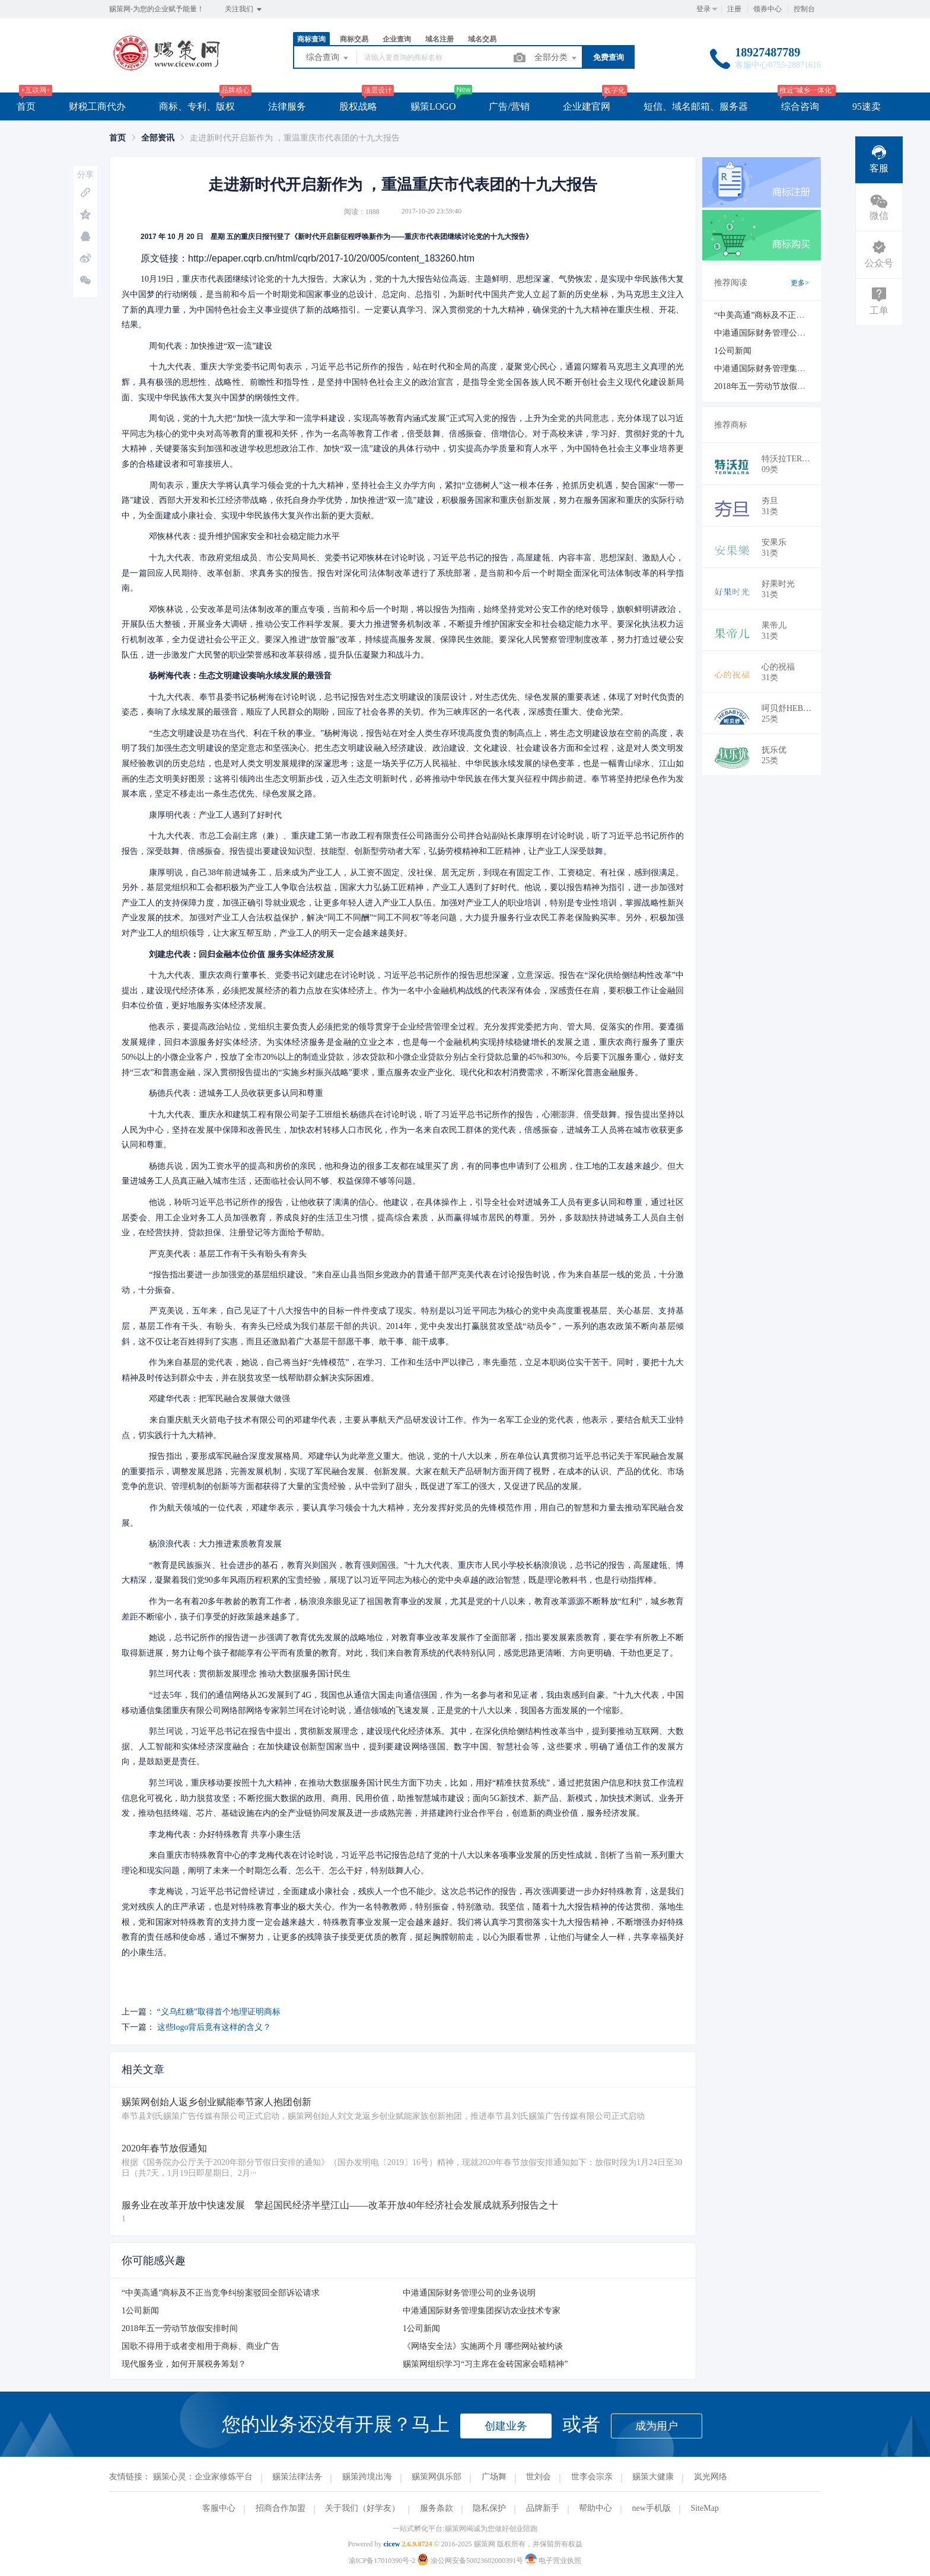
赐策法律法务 (297, 2476)
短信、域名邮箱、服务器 (696, 106)
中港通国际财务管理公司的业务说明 (469, 2292)
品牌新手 (542, 2508)
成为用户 (656, 2426)
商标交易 (354, 39)
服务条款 (436, 2508)
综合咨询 (800, 106)
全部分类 (556, 58)
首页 (26, 106)
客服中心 (218, 2508)
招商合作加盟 (280, 2508)
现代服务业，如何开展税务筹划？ (184, 2364)
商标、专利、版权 (197, 106)
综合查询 (328, 58)
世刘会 (538, 2476)
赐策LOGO (433, 106)
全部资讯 (157, 137)
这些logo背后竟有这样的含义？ (214, 2027)
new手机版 (651, 2508)
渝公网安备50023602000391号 (471, 2560)
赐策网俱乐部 (436, 2476)
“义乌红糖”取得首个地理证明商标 (219, 2011)
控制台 (804, 9)
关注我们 (244, 9)
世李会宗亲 (592, 2476)
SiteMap (704, 2508)
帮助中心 (595, 2508)
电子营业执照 (553, 2560)
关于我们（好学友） (362, 2508)
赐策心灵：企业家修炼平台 (203, 2476)
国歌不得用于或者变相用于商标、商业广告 (200, 2346)
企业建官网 (586, 106)
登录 (703, 9)
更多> (800, 283)
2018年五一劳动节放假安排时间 (180, 2328)
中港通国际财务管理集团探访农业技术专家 (481, 2310)
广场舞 (494, 2476)
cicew (391, 2544)
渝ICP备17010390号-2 (382, 2560)
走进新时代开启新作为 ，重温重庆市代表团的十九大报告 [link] (295, 137)
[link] (117, 137)
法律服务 (287, 106)
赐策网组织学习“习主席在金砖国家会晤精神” (485, 2364)
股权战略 (358, 106)
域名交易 (482, 39)
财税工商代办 (97, 106)
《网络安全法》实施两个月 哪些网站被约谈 (483, 2346)
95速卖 (866, 106)
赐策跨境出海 (367, 2476)
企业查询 (397, 39)
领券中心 (767, 9)
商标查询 (311, 39)
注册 (734, 9)
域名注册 (439, 39)
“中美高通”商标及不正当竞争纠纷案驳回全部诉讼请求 (221, 2292)
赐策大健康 (653, 2476)
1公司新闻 (140, 2310)
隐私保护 (489, 2508)
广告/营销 (509, 106)
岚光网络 (710, 2476)
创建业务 (506, 2426)
